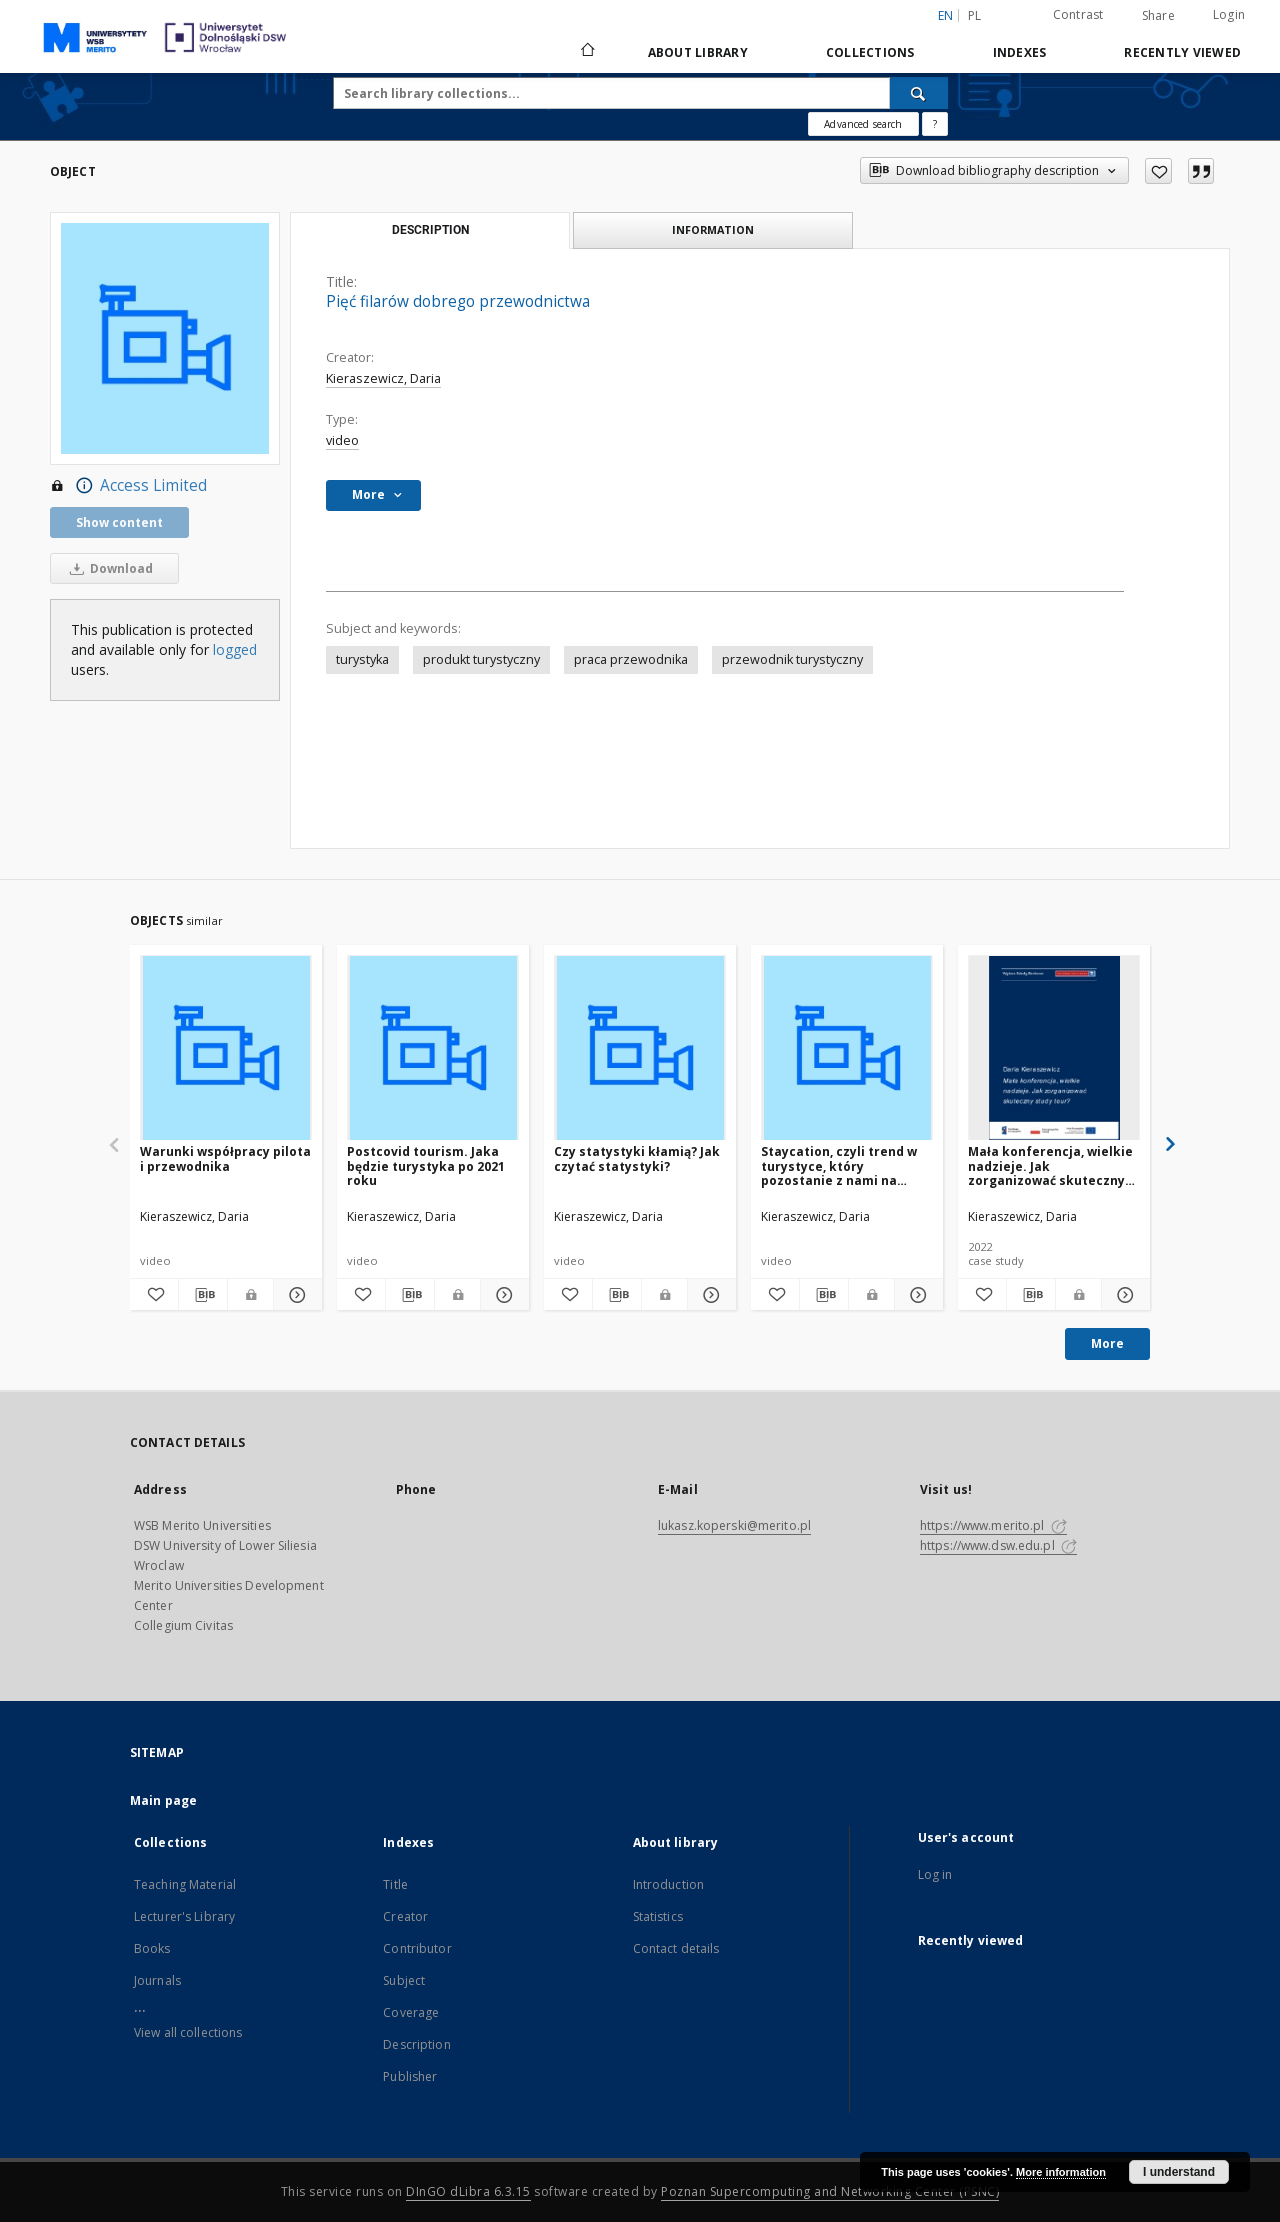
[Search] (919, 93)
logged (235, 649)
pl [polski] (975, 15)
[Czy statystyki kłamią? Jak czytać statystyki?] (640, 1048)
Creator (405, 1916)
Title (395, 1884)
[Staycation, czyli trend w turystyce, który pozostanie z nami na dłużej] (847, 1048)
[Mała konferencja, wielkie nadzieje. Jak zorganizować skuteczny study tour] (1054, 1048)
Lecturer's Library (184, 1916)
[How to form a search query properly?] (935, 124)
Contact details (676, 1948)
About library (698, 52)
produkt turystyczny (481, 659)
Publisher (410, 2076)
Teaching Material (185, 1884)
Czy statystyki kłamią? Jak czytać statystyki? (637, 1158)
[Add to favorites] (1158, 171)
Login (1229, 14)
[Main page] (586, 52)
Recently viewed (1182, 52)
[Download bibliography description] (203, 1295)
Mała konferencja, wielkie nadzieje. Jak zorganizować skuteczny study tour (1050, 1165)
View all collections (188, 2032)
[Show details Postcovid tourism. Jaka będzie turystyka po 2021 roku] (502, 1295)
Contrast (1078, 14)
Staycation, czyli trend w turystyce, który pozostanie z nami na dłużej (839, 1165)
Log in (935, 1874)
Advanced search (863, 124)
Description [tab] (430, 230)
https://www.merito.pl (993, 1525)
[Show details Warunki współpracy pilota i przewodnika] (295, 1295)
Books (152, 1948)
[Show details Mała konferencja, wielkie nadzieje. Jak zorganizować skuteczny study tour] (1123, 1295)
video (342, 440)
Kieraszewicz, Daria (383, 378)
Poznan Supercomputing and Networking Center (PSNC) (830, 2191)
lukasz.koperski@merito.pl (734, 1525)
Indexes (1020, 52)
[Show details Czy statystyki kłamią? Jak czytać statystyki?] (709, 1295)
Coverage (411, 2012)
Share (1158, 16)
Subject (404, 1980)
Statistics (658, 1916)
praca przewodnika (631, 659)
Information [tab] (713, 229)
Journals (157, 1980)
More (1107, 1343)
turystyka (362, 659)
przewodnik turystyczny (792, 659)
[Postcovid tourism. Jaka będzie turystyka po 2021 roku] (433, 1048)
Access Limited (128, 486)
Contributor (417, 1948)
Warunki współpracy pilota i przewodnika (225, 1158)
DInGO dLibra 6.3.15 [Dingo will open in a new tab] (468, 2191)
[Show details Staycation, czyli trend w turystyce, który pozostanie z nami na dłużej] (916, 1295)
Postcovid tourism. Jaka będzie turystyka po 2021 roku (426, 1165)
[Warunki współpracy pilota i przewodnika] (226, 1048)
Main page (163, 1800)
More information (1061, 2172)
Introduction (668, 1884)
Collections (870, 52)
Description (416, 2044)
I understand (1179, 2172)
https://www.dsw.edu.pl (998, 1545)
